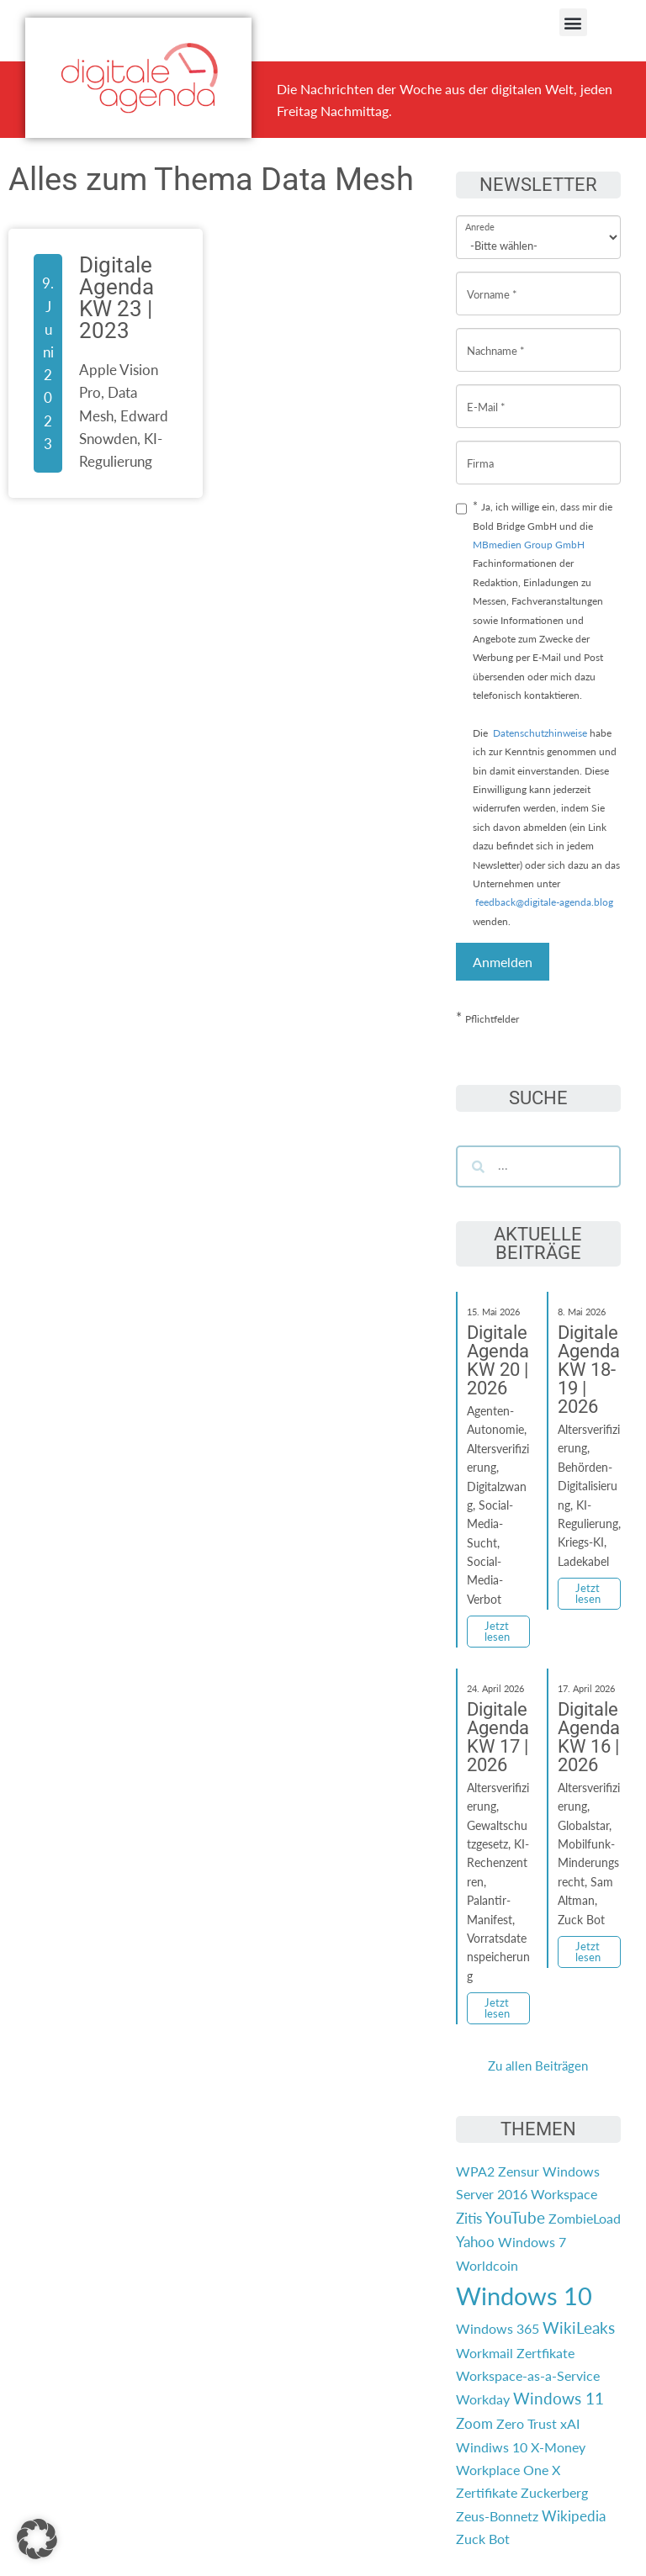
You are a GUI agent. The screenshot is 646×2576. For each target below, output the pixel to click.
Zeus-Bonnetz (497, 2516)
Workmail (484, 2353)
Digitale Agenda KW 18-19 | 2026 (589, 1369)
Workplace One (502, 2470)
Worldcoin (487, 2265)
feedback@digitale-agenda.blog (543, 902)
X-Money (558, 2447)
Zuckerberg (554, 2492)
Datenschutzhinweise (540, 733)
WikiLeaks (579, 2328)
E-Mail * (486, 394)
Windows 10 (524, 2295)
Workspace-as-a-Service (528, 2375)
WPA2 (475, 2171)
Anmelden (502, 962)
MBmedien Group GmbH (529, 544)
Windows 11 (558, 2398)
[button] (573, 22)
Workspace (564, 2194)
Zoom (474, 2423)
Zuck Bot (483, 2539)
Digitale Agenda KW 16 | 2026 (589, 1737)
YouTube (515, 2217)
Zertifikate (486, 2492)
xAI (570, 2423)
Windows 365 (497, 2328)
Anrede (480, 215)
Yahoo (475, 2242)
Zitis (469, 2218)
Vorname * (492, 281)
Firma (480, 450)
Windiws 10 (491, 2447)
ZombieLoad (584, 2218)
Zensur (518, 2171)
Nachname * (496, 337)
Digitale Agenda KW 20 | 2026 (498, 1360)
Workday (483, 2399)
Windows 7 (532, 2242)
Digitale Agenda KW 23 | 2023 (116, 297)
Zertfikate (545, 2353)
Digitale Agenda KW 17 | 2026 (498, 1737)
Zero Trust (526, 2423)
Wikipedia (574, 2516)
